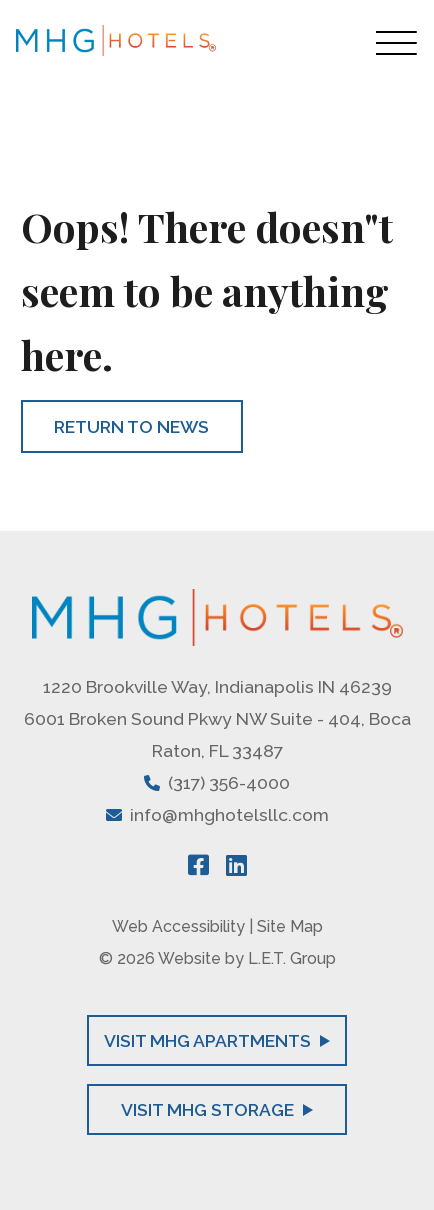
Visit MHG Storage (217, 1109)
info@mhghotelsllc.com (229, 814)
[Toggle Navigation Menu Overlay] (397, 42)
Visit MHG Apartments (217, 1040)
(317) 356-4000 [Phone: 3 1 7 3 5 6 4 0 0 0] (229, 782)
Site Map (290, 926)
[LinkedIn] (236, 865)
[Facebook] (198, 865)
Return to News (131, 426)
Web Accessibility (178, 926)
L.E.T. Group (292, 958)
